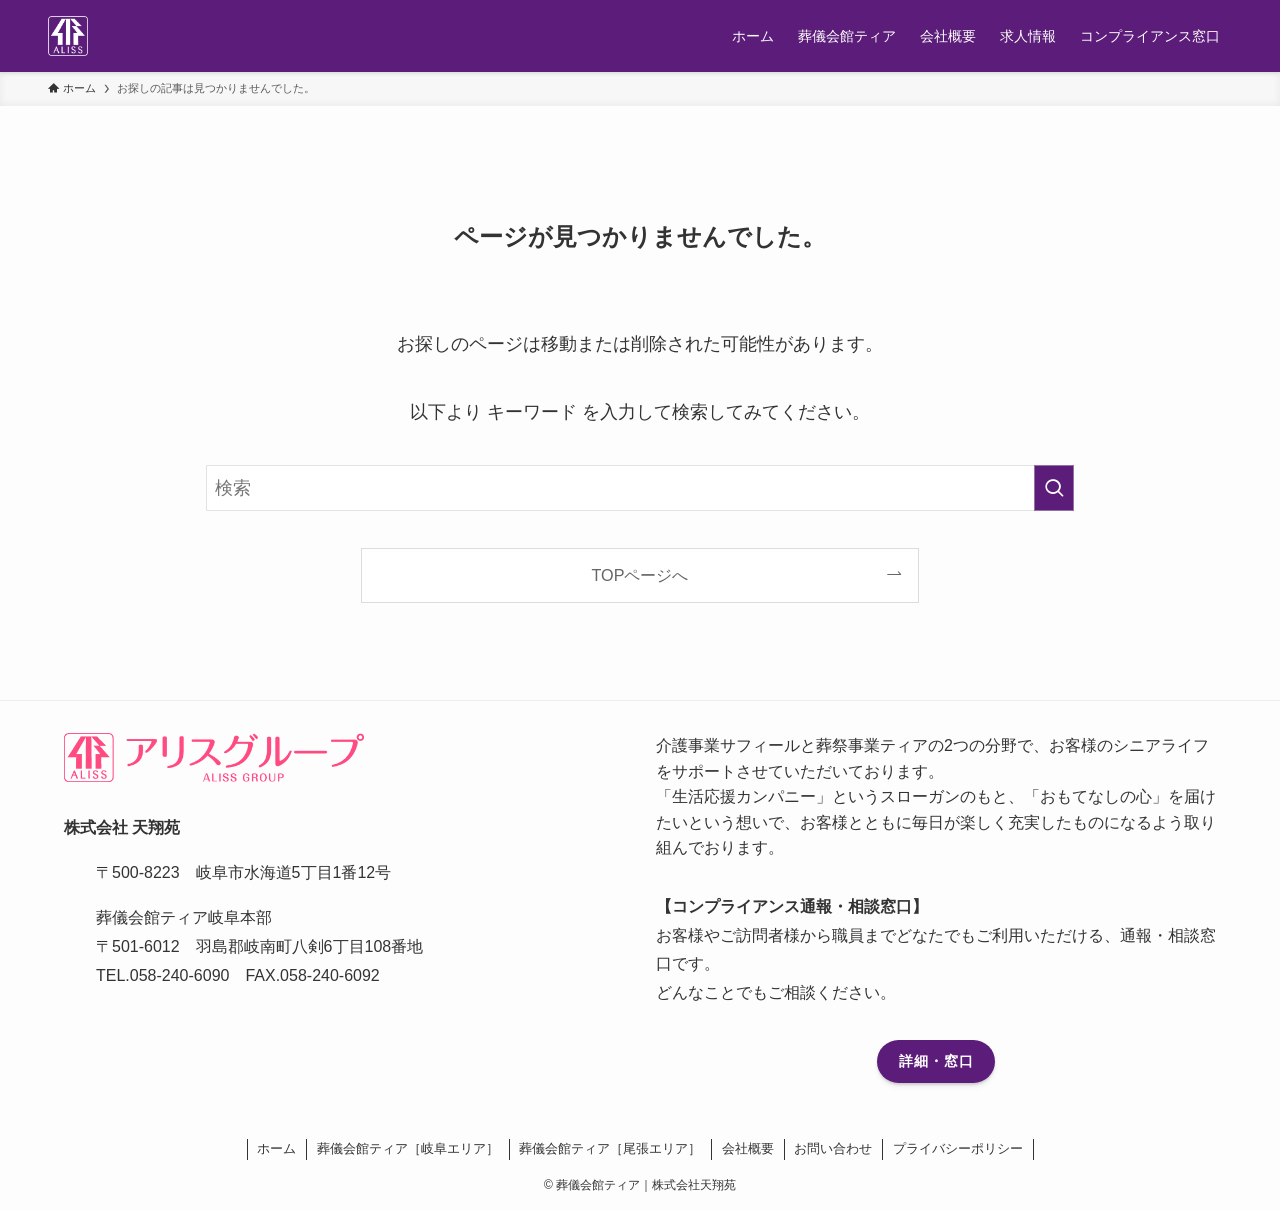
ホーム (276, 1148)
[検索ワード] (640, 488)
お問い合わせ (833, 1148)
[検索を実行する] (1054, 488)
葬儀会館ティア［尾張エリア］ (610, 1148)
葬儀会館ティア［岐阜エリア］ (408, 1148)
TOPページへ (640, 575)
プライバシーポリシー (958, 1148)
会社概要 (748, 1148)
